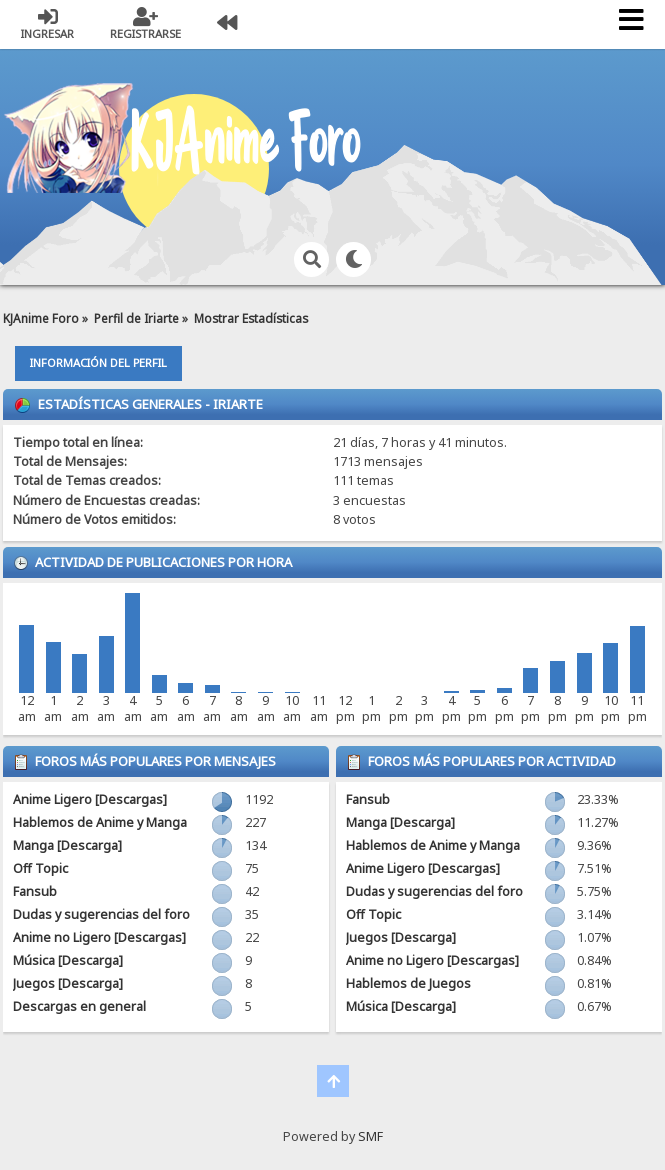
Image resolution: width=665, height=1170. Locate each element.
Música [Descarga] (68, 960)
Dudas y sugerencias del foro (101, 914)
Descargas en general (79, 1006)
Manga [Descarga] (67, 845)
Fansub (35, 891)
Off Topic (40, 868)
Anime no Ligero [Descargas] (99, 937)
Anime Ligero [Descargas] (90, 799)
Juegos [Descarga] (68, 983)
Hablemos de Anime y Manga (100, 822)
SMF (370, 1136)
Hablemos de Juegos (408, 983)
